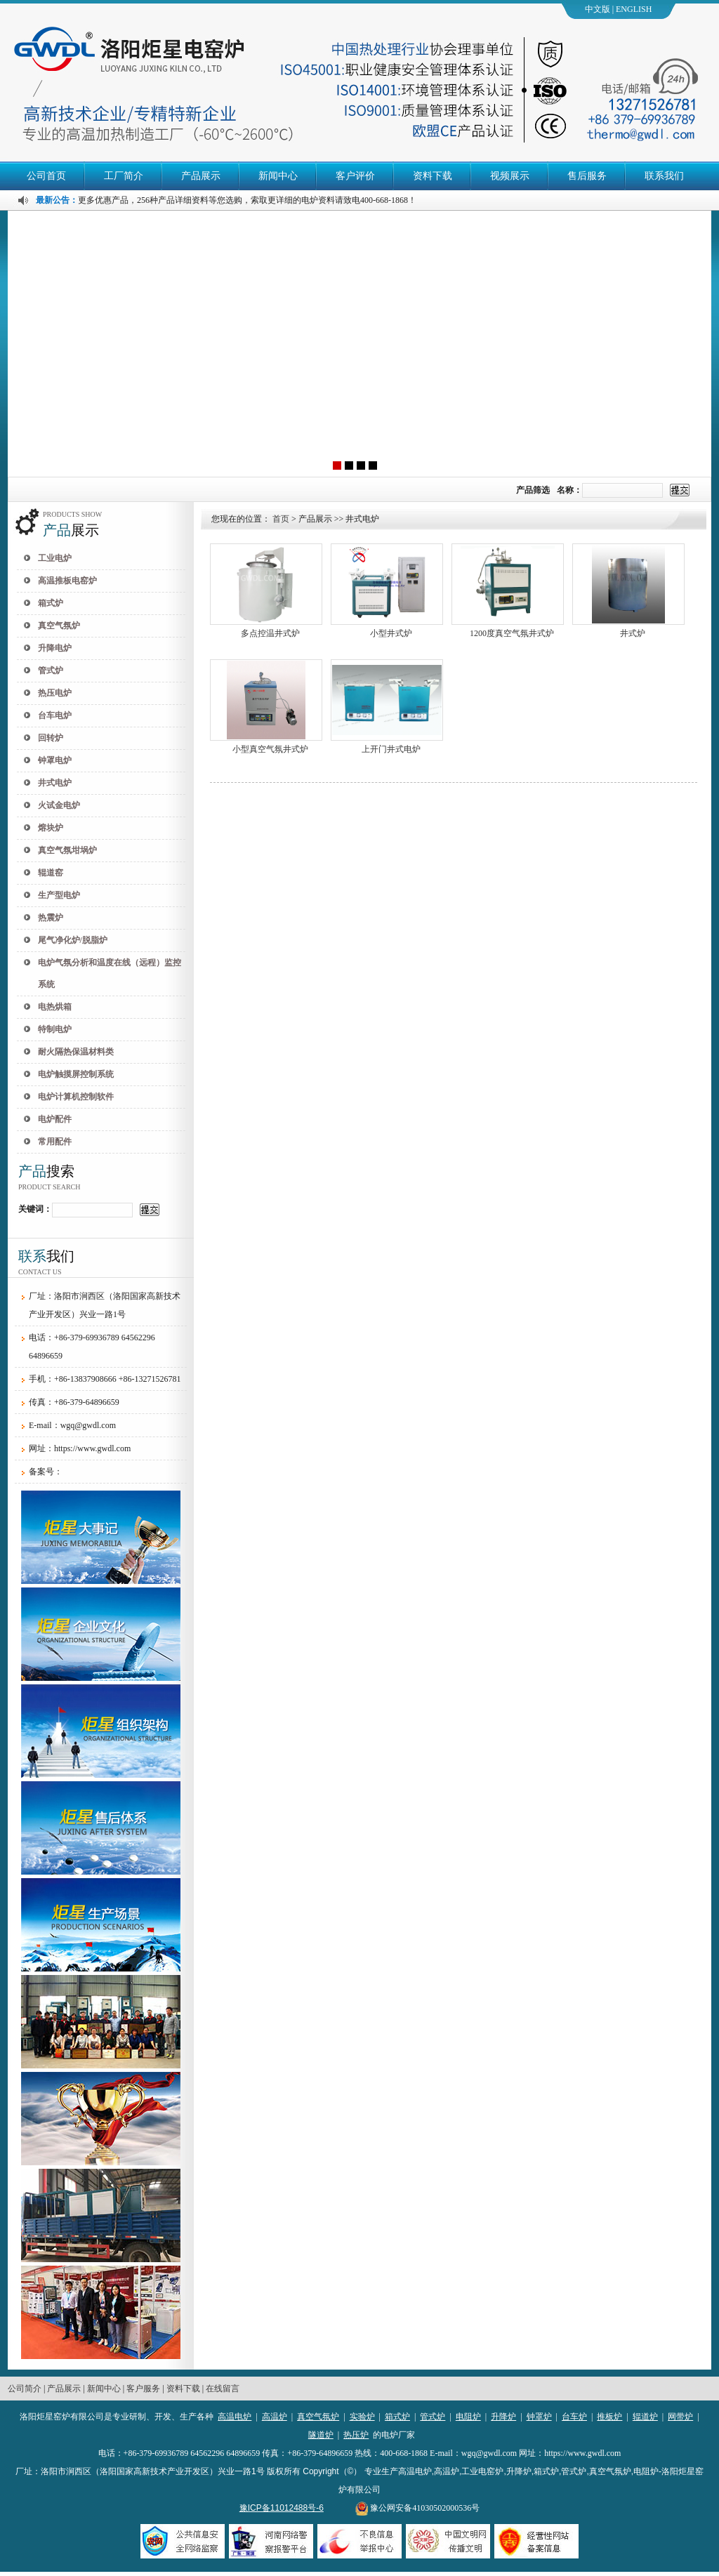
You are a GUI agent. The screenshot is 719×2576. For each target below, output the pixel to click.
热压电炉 (55, 693)
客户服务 (143, 2388)
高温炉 (274, 2417)
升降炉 (503, 2417)
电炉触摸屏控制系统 (76, 1074)
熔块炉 (50, 828)
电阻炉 (468, 2417)
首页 (280, 519)
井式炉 (632, 633)
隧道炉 (321, 2435)
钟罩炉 (539, 2417)
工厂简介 (123, 176)
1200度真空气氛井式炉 (512, 633)
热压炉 (356, 2435)
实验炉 (362, 2417)
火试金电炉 (59, 805)
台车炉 (574, 2417)
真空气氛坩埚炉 (67, 850)
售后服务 (587, 176)
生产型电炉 (59, 895)
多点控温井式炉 (270, 633)
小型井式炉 (391, 633)
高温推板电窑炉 (67, 581)
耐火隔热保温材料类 (76, 1052)
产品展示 (200, 176)
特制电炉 (55, 1029)
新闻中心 (278, 176)
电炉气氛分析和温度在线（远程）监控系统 (109, 973)
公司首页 (46, 176)
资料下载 (432, 176)
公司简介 (24, 2388)
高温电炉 (234, 2417)
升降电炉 (55, 648)
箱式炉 (50, 603)
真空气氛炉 (59, 625)
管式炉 (50, 670)
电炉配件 (55, 1119)
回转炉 (50, 738)
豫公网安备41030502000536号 (417, 2508)
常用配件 (55, 1142)
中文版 (597, 9)
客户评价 (355, 176)
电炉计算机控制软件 (76, 1097)
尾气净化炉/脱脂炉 (72, 940)
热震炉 (50, 918)
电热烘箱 (55, 1007)
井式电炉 (55, 783)
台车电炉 (55, 715)
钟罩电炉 (55, 760)
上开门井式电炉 (391, 749)
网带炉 (680, 2417)
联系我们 (664, 176)
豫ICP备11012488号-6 (281, 2508)
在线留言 (222, 2388)
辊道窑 (50, 873)
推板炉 (609, 2417)
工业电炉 (55, 558)
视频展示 (509, 176)
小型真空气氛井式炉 (270, 749)
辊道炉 (645, 2417)
